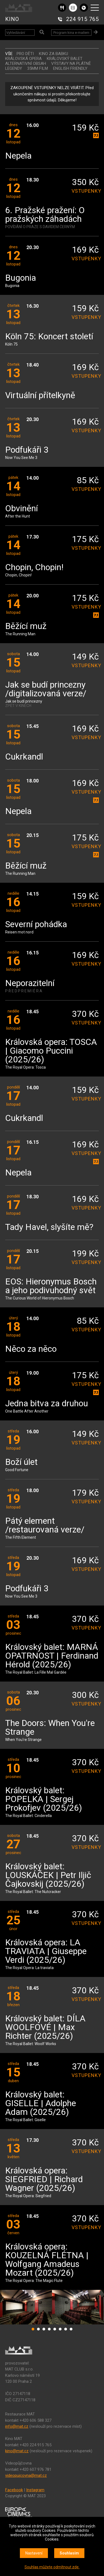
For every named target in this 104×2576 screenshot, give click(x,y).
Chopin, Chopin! (34, 567)
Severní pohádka (36, 924)
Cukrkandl (24, 757)
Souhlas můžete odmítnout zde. (52, 2567)
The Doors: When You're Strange (50, 1728)
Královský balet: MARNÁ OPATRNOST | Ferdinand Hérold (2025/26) (51, 1656)
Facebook (14, 2489)
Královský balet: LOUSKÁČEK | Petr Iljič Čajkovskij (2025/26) (48, 1875)
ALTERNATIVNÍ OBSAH (25, 63)
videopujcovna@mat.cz (26, 2475)
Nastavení (33, 2553)
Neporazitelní (29, 983)
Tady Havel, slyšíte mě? (49, 1227)
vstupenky (85, 191)
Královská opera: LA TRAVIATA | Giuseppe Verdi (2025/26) (46, 1951)
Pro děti (25, 53)
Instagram (35, 2489)
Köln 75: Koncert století (49, 336)
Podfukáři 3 (26, 450)
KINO (12, 19)
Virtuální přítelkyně (40, 395)
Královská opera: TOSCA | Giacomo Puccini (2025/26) (51, 1051)
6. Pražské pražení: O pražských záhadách (45, 215)
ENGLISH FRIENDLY (70, 68)
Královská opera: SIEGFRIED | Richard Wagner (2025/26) (44, 2179)
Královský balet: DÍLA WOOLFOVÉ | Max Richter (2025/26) (45, 2027)
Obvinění (21, 508)
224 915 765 (82, 19)
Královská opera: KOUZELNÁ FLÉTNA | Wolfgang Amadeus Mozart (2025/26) (46, 2260)
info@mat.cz (16, 2426)
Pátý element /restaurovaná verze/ (44, 1525)
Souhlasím (69, 2553)
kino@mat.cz (17, 2450)
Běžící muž (26, 626)
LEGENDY (13, 68)
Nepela (18, 156)
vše (9, 53)
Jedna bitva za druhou (46, 1403)
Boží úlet (21, 1462)
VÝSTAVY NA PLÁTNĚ (71, 63)
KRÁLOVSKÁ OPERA (23, 58)
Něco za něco (31, 1349)
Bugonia (20, 278)
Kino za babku (53, 53)
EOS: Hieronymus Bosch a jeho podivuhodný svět (51, 1286)
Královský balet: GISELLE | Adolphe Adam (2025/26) (40, 2103)
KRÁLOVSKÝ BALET (64, 58)
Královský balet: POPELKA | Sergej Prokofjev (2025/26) (43, 1799)
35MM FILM (37, 68)
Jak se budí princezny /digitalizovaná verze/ (45, 689)
